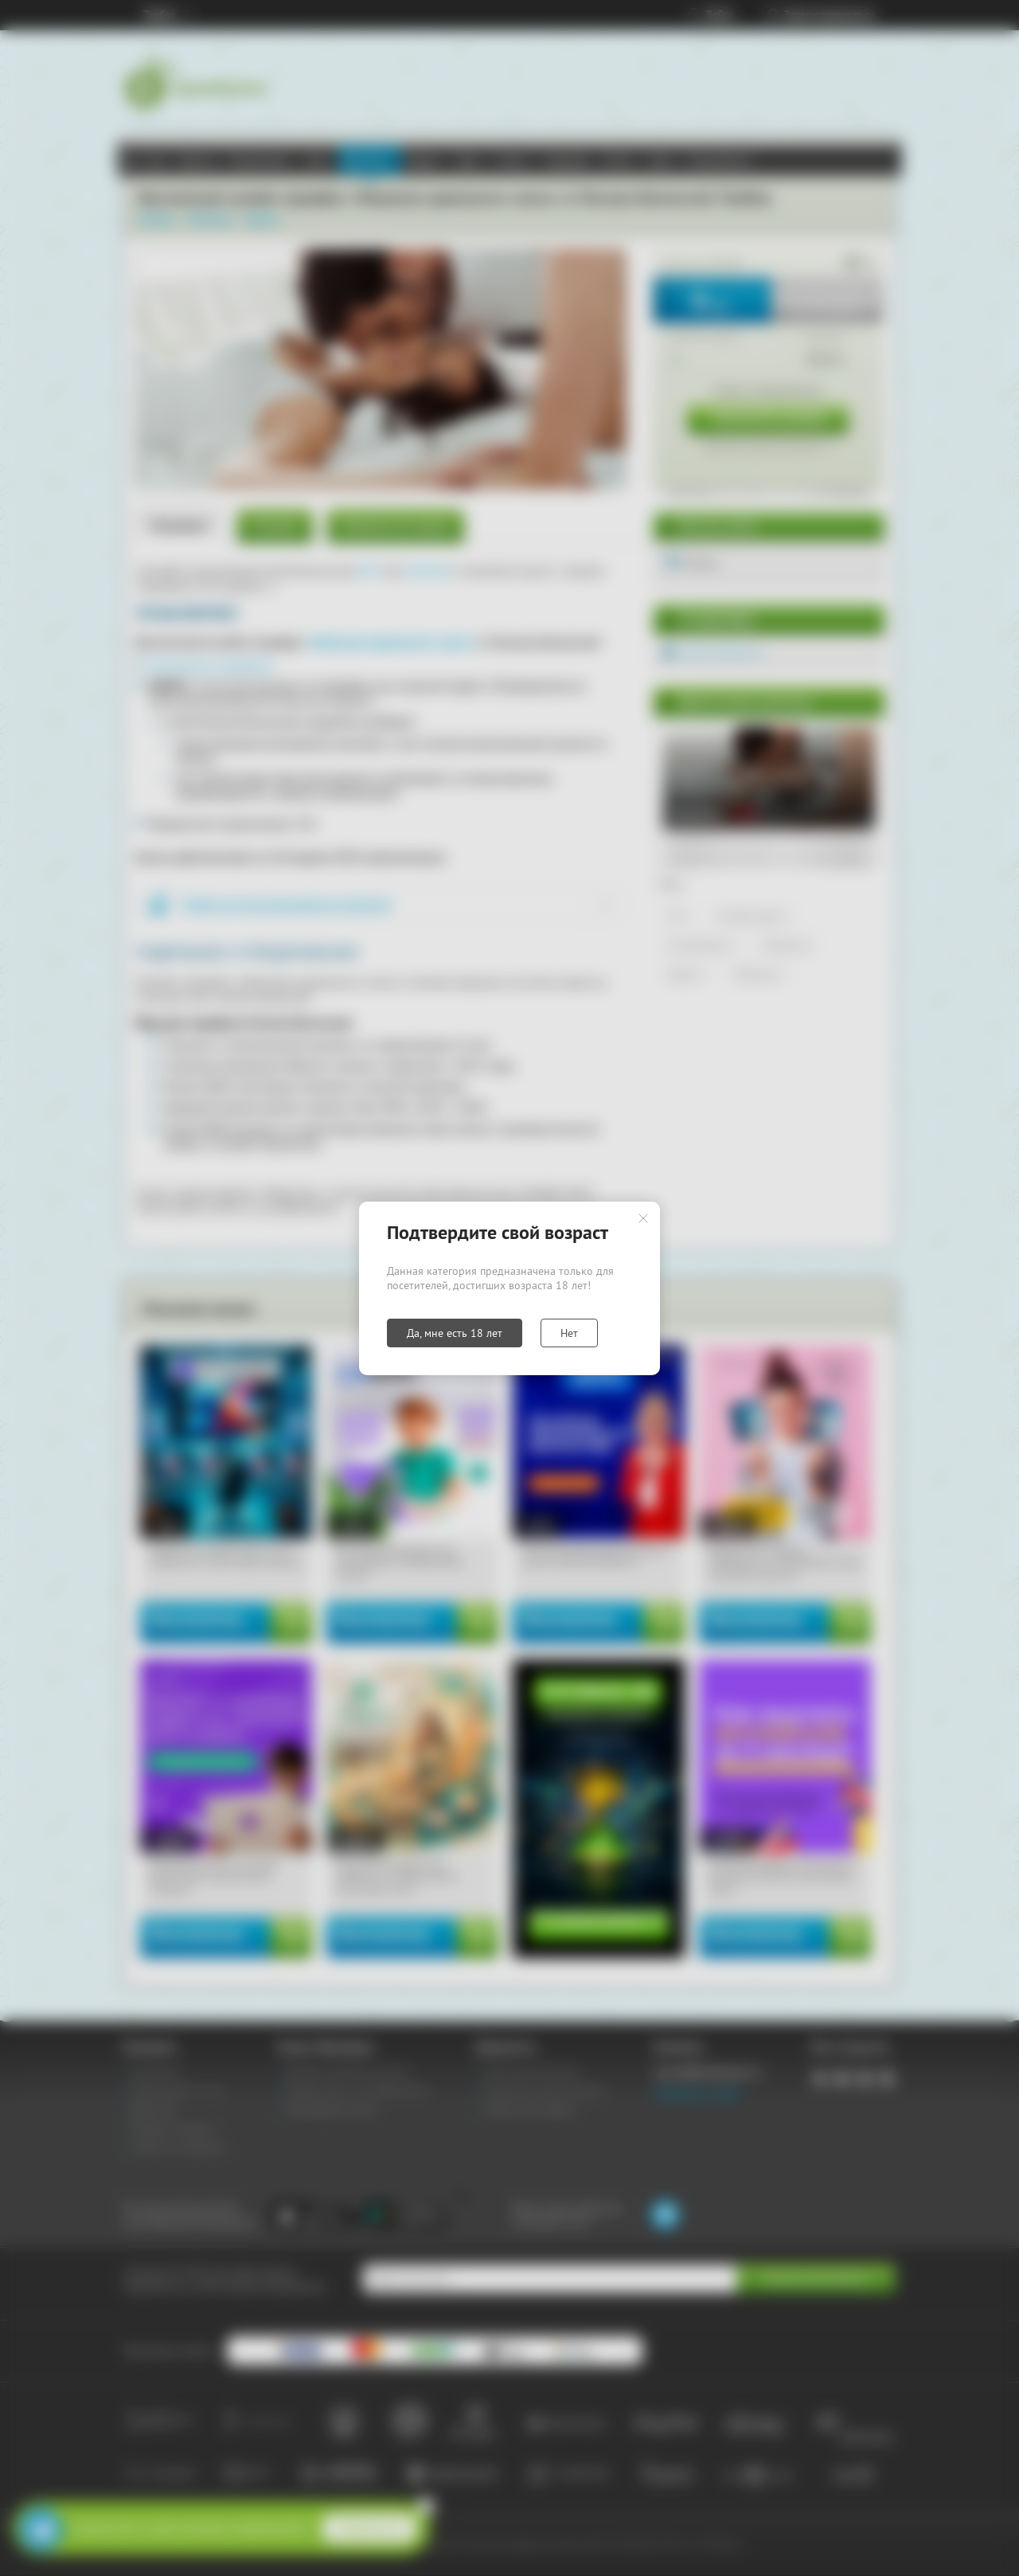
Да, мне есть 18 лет (454, 1333)
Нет (569, 1333)
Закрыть (643, 1218)
